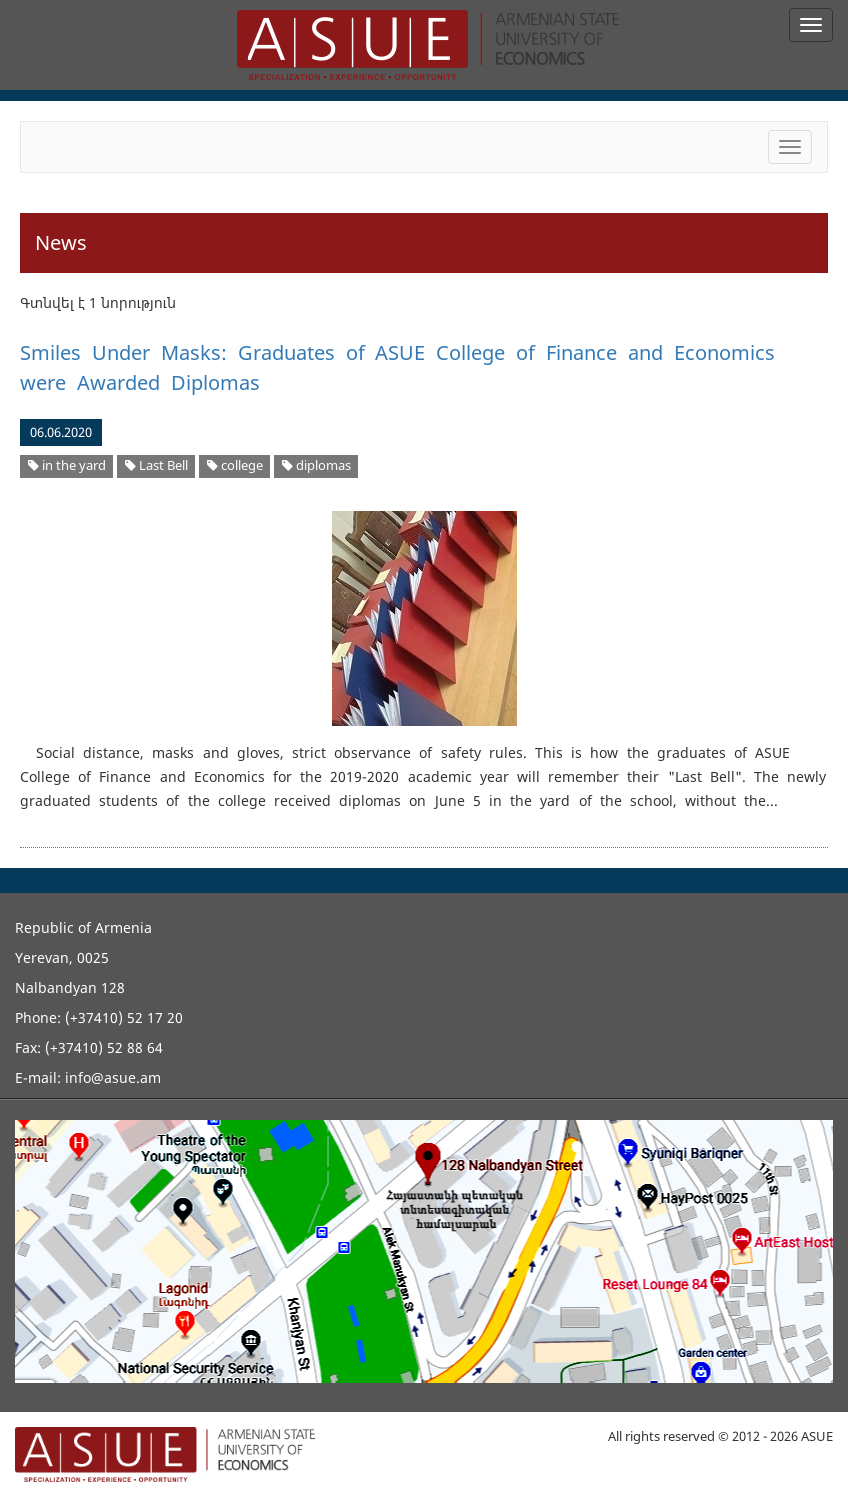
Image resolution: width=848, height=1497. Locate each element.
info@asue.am (113, 1077)
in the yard (67, 465)
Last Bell (156, 465)
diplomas (316, 465)
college (235, 465)
